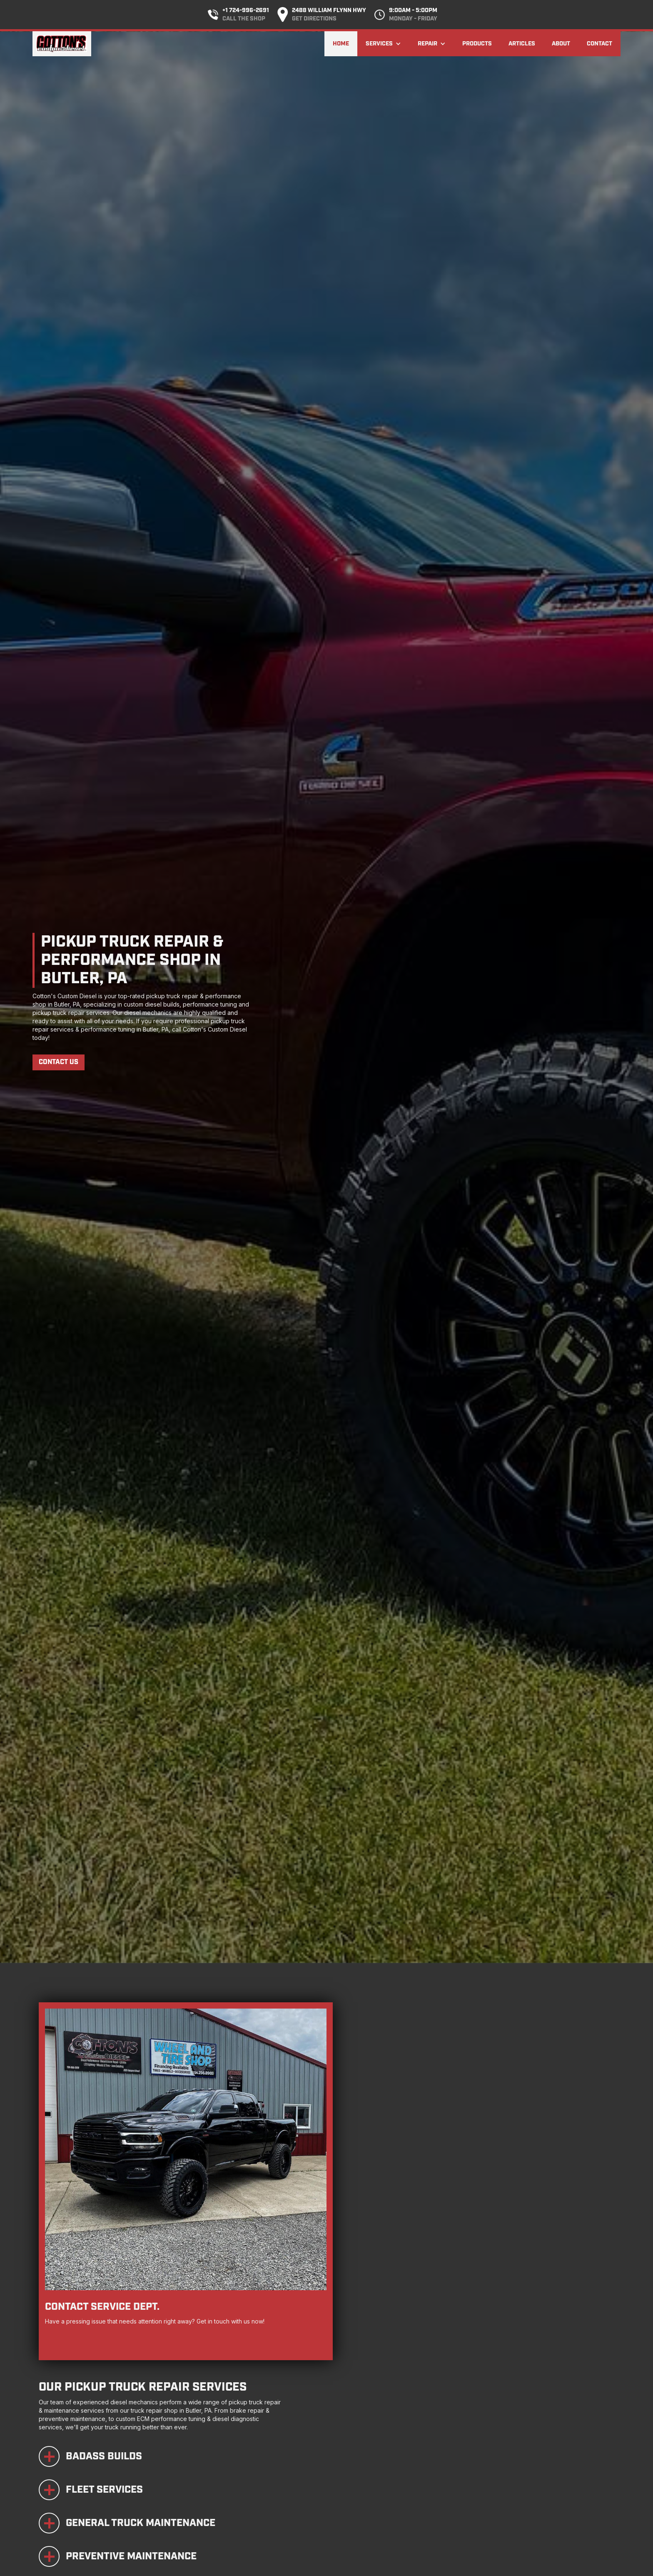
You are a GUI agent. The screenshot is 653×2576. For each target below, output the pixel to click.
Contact (599, 43)
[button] (383, 43)
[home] (61, 43)
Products (477, 43)
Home (341, 43)
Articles (521, 43)
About (561, 43)
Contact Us (58, 1062)
